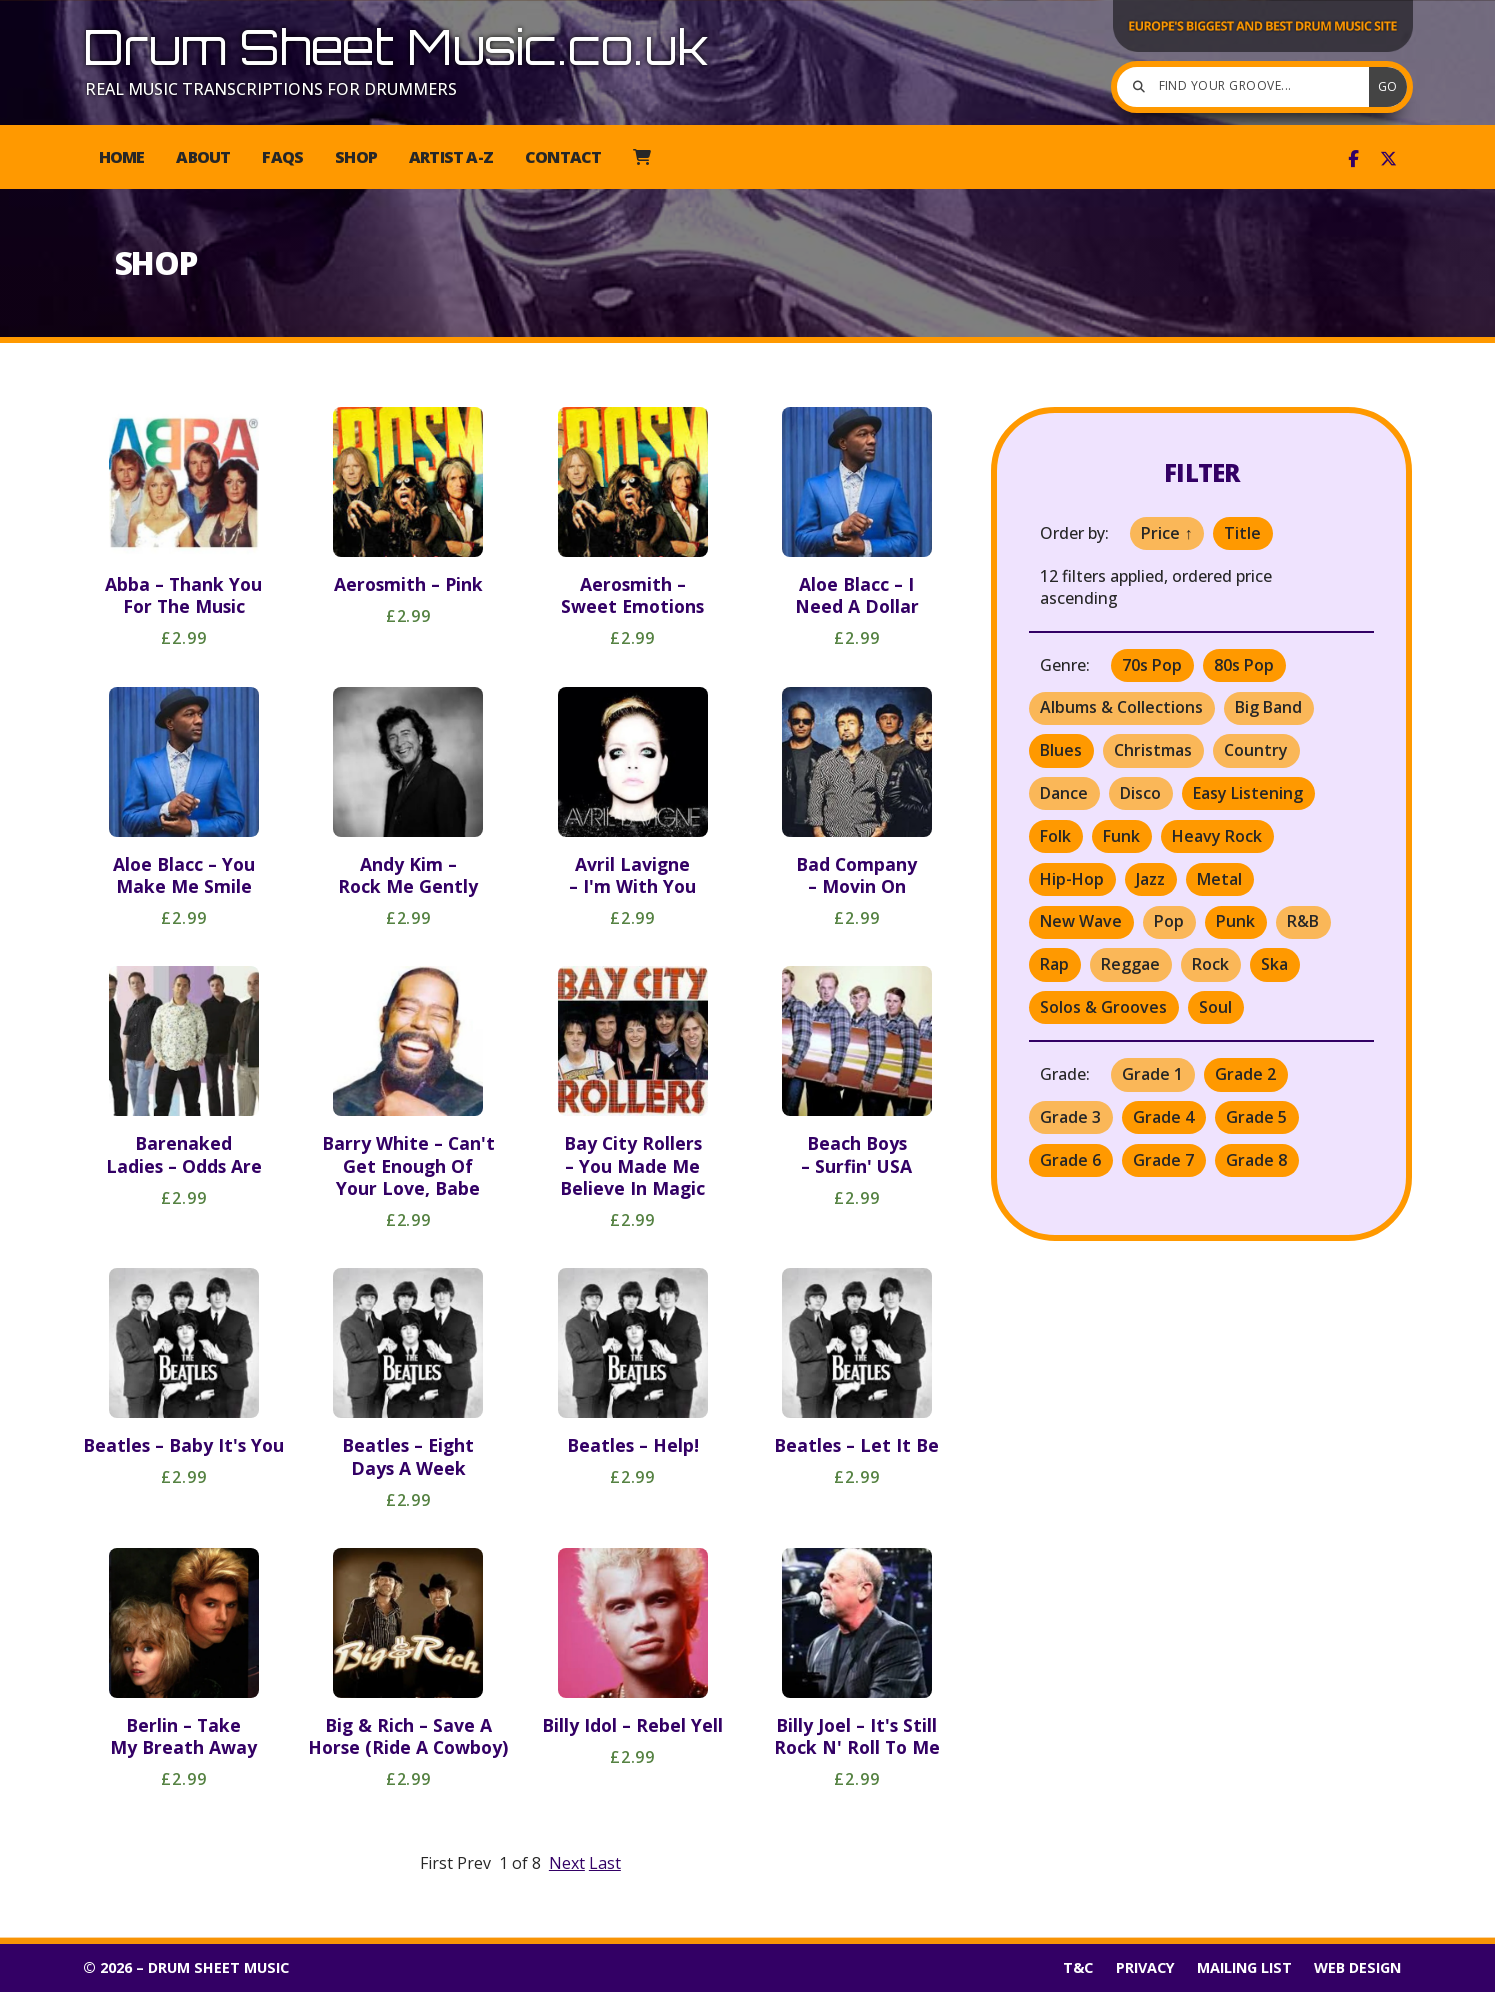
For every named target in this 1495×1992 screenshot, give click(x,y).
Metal (1219, 879)
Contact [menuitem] (563, 157)
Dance (1064, 793)
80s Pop (1244, 665)
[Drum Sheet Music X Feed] (1388, 159)
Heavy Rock (1217, 836)
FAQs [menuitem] (282, 157)
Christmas (1153, 750)
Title (1242, 533)
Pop (1169, 921)
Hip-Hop (1072, 879)
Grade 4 (1163, 1117)
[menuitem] (641, 157)
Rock (1210, 964)
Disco (1140, 793)
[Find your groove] (1248, 87)
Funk (1121, 836)
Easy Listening (1248, 793)
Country (1256, 750)
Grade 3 (1070, 1117)
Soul (1215, 1007)
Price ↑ (1166, 533)
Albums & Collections (1121, 707)
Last (605, 1863)
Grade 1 (1152, 1074)
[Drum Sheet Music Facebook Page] (1353, 159)
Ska (1274, 964)
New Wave (1081, 921)
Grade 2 (1245, 1074)
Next (567, 1863)
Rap (1054, 964)
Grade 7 (1163, 1160)
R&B (1303, 921)
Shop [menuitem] (356, 157)
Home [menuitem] (122, 157)
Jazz (1150, 879)
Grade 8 (1256, 1160)
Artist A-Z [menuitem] (451, 157)
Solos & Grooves (1103, 1007)
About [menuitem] (203, 157)
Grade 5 (1256, 1117)
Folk (1055, 836)
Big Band (1268, 707)
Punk (1235, 921)
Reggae (1130, 964)
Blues (1061, 750)
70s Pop (1152, 665)
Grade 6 (1070, 1160)
